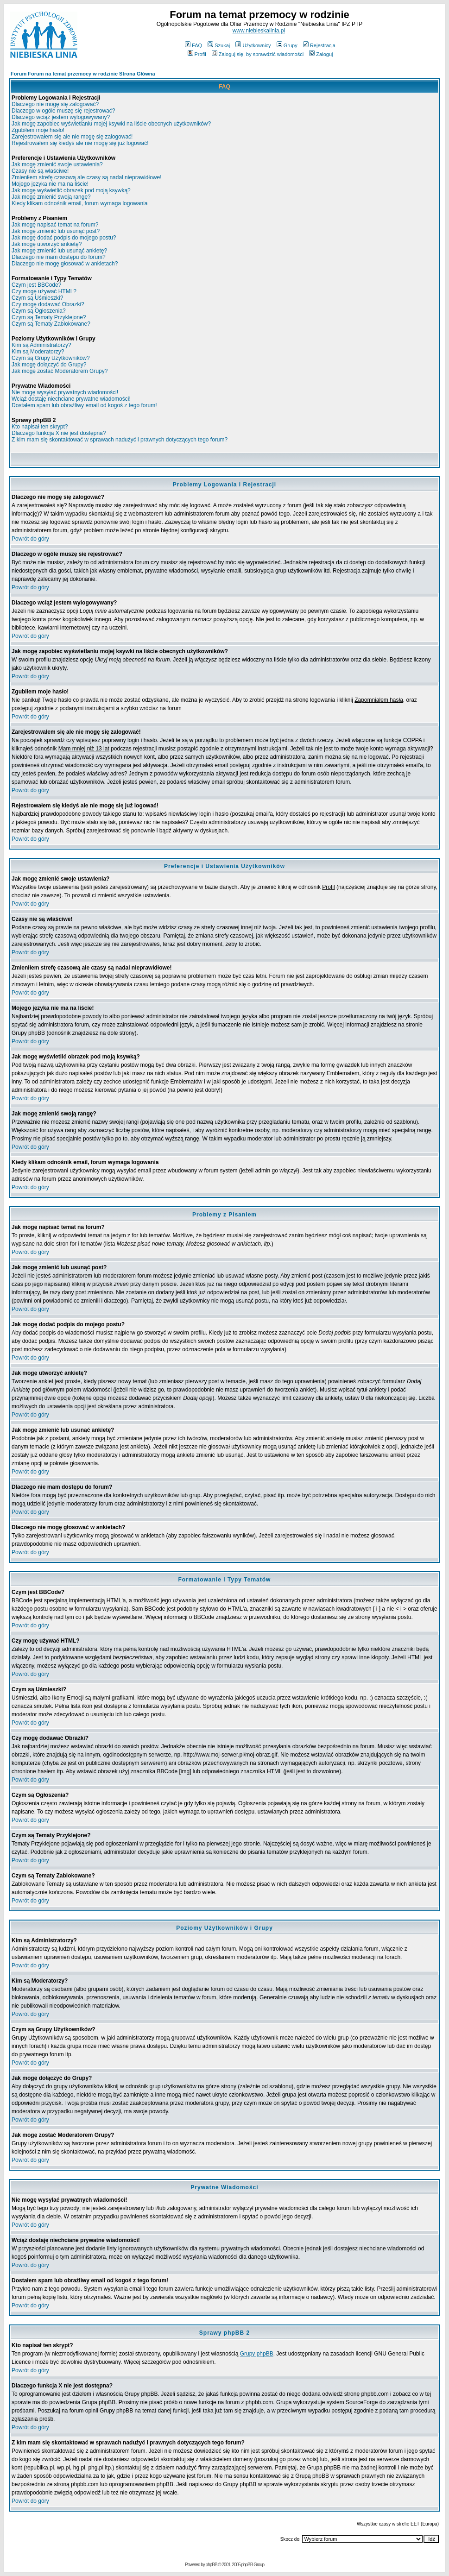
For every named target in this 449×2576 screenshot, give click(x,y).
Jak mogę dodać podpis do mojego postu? (64, 237)
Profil (197, 54)
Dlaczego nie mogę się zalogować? (55, 104)
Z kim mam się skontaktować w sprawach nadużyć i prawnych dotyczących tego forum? (120, 439)
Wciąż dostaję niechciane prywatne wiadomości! (71, 399)
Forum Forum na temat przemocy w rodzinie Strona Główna (83, 73)
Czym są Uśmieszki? (37, 298)
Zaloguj (321, 54)
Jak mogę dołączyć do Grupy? (49, 364)
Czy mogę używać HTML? (44, 291)
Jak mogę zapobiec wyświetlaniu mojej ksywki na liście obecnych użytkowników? (111, 123)
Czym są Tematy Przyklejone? (49, 317)
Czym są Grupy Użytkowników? (51, 358)
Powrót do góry (30, 538)
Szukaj (219, 45)
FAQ (193, 45)
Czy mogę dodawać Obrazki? (48, 304)
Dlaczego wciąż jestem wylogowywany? (61, 117)
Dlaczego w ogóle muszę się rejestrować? (63, 110)
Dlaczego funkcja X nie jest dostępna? (59, 433)
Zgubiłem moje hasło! (38, 130)
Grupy (287, 45)
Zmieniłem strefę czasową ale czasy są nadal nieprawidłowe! (86, 177)
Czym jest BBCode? (36, 285)
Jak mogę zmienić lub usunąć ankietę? (59, 250)
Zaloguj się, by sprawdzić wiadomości (258, 54)
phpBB (211, 2564)
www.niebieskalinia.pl (259, 30)
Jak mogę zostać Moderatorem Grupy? (60, 371)
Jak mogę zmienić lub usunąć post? (56, 231)
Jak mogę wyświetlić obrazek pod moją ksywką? (71, 190)
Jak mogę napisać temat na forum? (55, 224)
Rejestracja (319, 45)
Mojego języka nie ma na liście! (50, 184)
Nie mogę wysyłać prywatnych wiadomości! (65, 392)
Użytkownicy (253, 45)
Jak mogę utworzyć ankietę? (47, 244)
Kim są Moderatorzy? (38, 351)
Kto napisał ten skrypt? (40, 426)
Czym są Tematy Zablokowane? (51, 324)
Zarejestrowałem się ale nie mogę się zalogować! (72, 136)
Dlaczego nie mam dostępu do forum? (59, 257)
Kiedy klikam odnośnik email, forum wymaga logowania (79, 203)
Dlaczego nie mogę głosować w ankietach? (65, 263)
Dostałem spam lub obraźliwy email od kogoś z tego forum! (84, 405)
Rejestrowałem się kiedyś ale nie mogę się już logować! (80, 143)
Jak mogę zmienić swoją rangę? (51, 197)
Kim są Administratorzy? (41, 345)
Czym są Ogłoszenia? (39, 311)
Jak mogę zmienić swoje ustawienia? (57, 164)
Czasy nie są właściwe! (40, 171)
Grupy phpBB (256, 2353)
